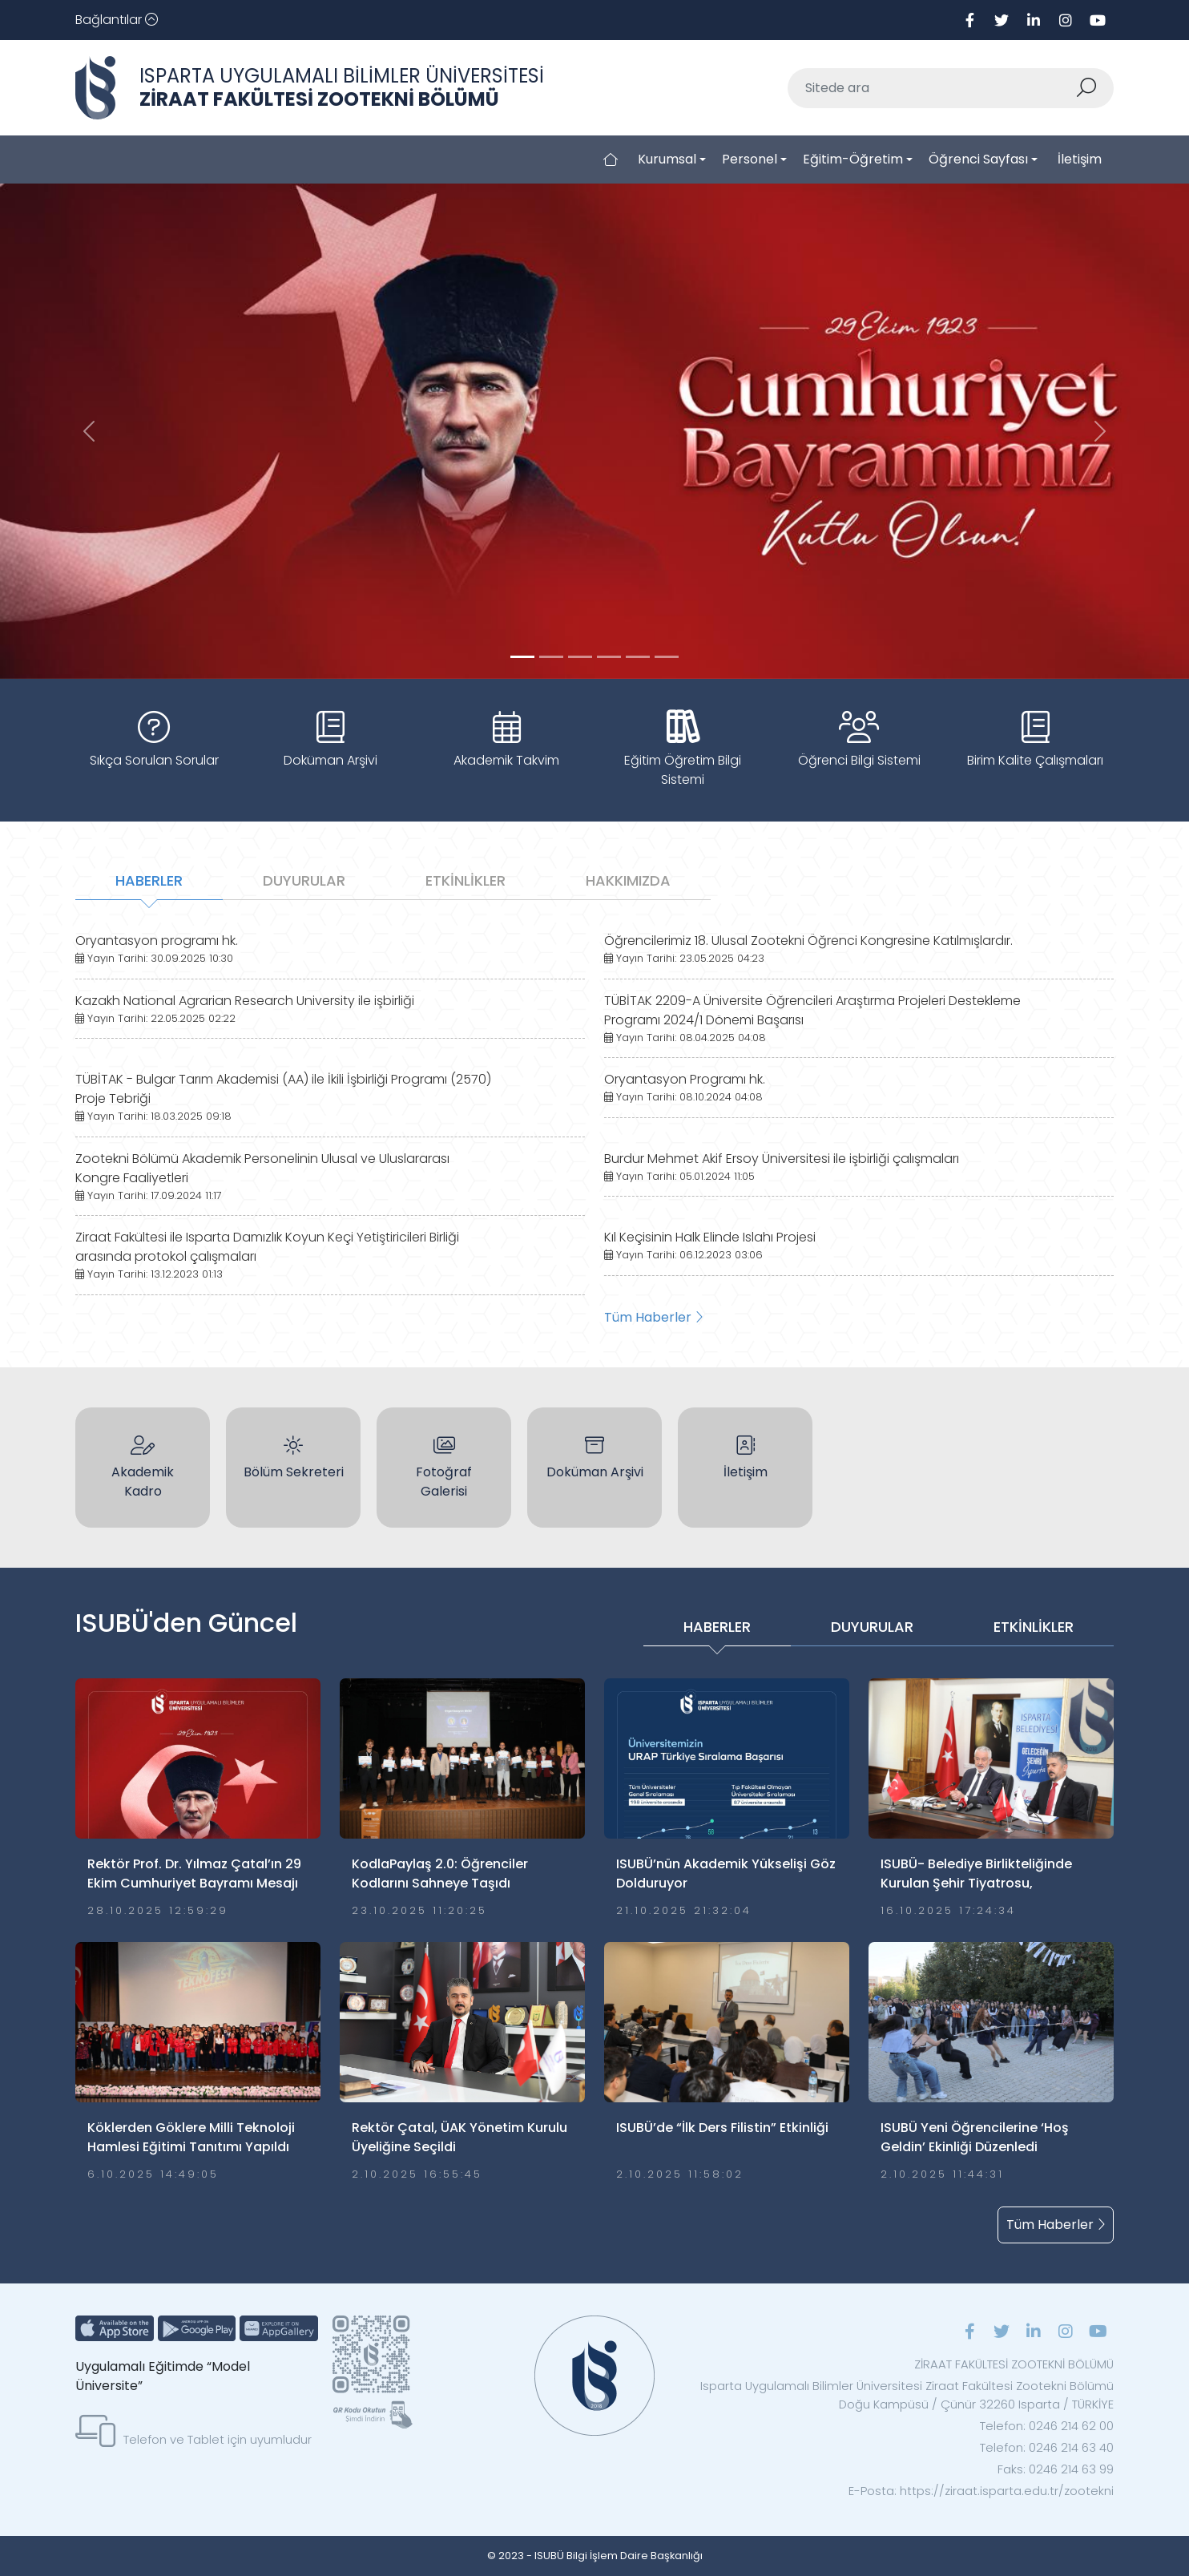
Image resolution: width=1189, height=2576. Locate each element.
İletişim (1080, 159)
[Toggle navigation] (116, 20)
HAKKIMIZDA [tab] (628, 880)
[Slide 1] (551, 657)
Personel (749, 159)
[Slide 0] (522, 657)
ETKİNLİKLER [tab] (465, 880)
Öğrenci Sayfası (978, 159)
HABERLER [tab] (149, 880)
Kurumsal (667, 159)
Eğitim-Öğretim (853, 159)
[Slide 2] (580, 657)
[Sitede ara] (932, 88)
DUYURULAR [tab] (304, 880)
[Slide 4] (638, 657)
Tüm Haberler (653, 1317)
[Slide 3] (609, 657)
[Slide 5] (667, 657)
